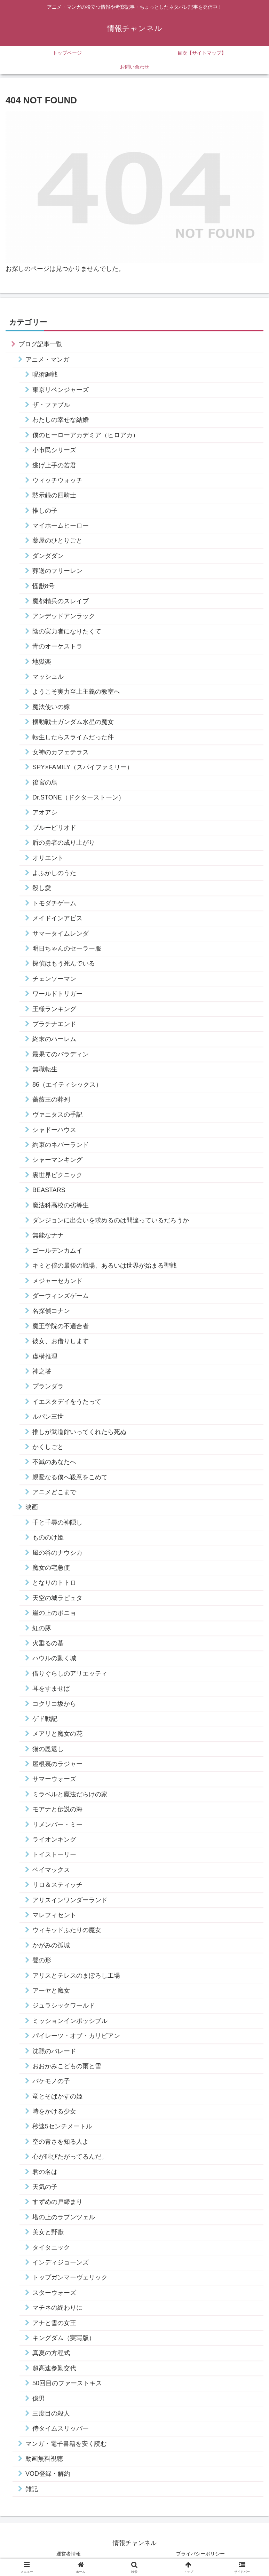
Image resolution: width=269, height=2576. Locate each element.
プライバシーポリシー (200, 2554)
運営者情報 (68, 2554)
